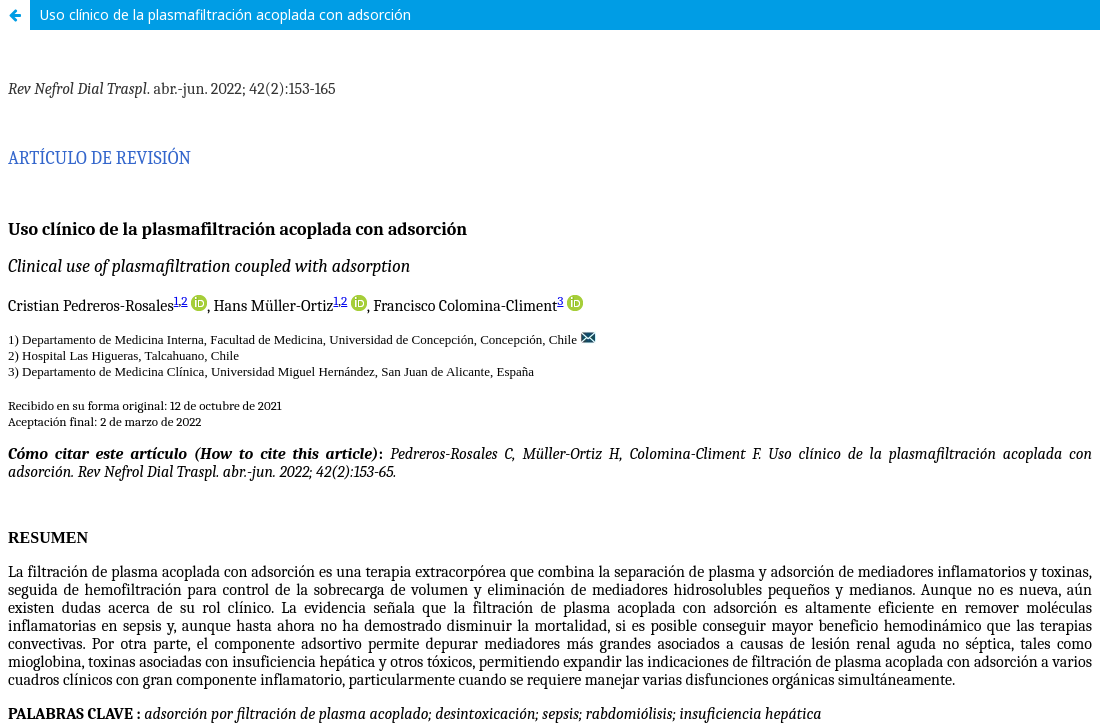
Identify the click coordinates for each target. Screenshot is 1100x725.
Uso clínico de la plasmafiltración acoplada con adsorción (225, 14)
